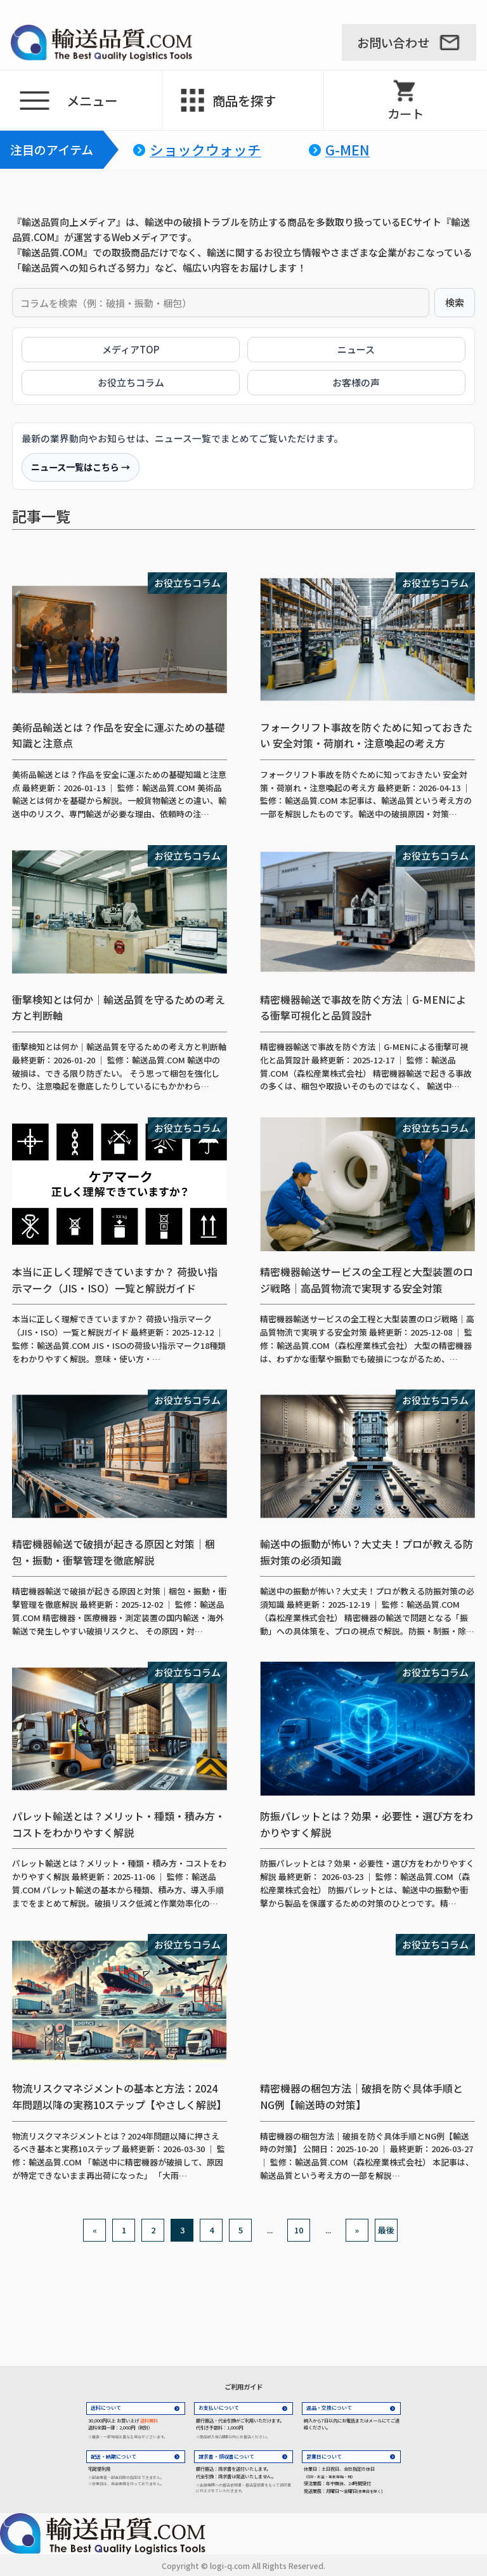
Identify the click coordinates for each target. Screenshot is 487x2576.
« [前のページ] (95, 2230)
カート (405, 113)
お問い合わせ (393, 42)
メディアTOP (130, 349)
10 (298, 2230)
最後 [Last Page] (386, 2230)
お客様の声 (356, 382)
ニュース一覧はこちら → (80, 466)
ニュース (356, 349)
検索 (454, 302)
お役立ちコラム (131, 382)
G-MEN (347, 150)
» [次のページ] (357, 2230)
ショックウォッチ (205, 150)
